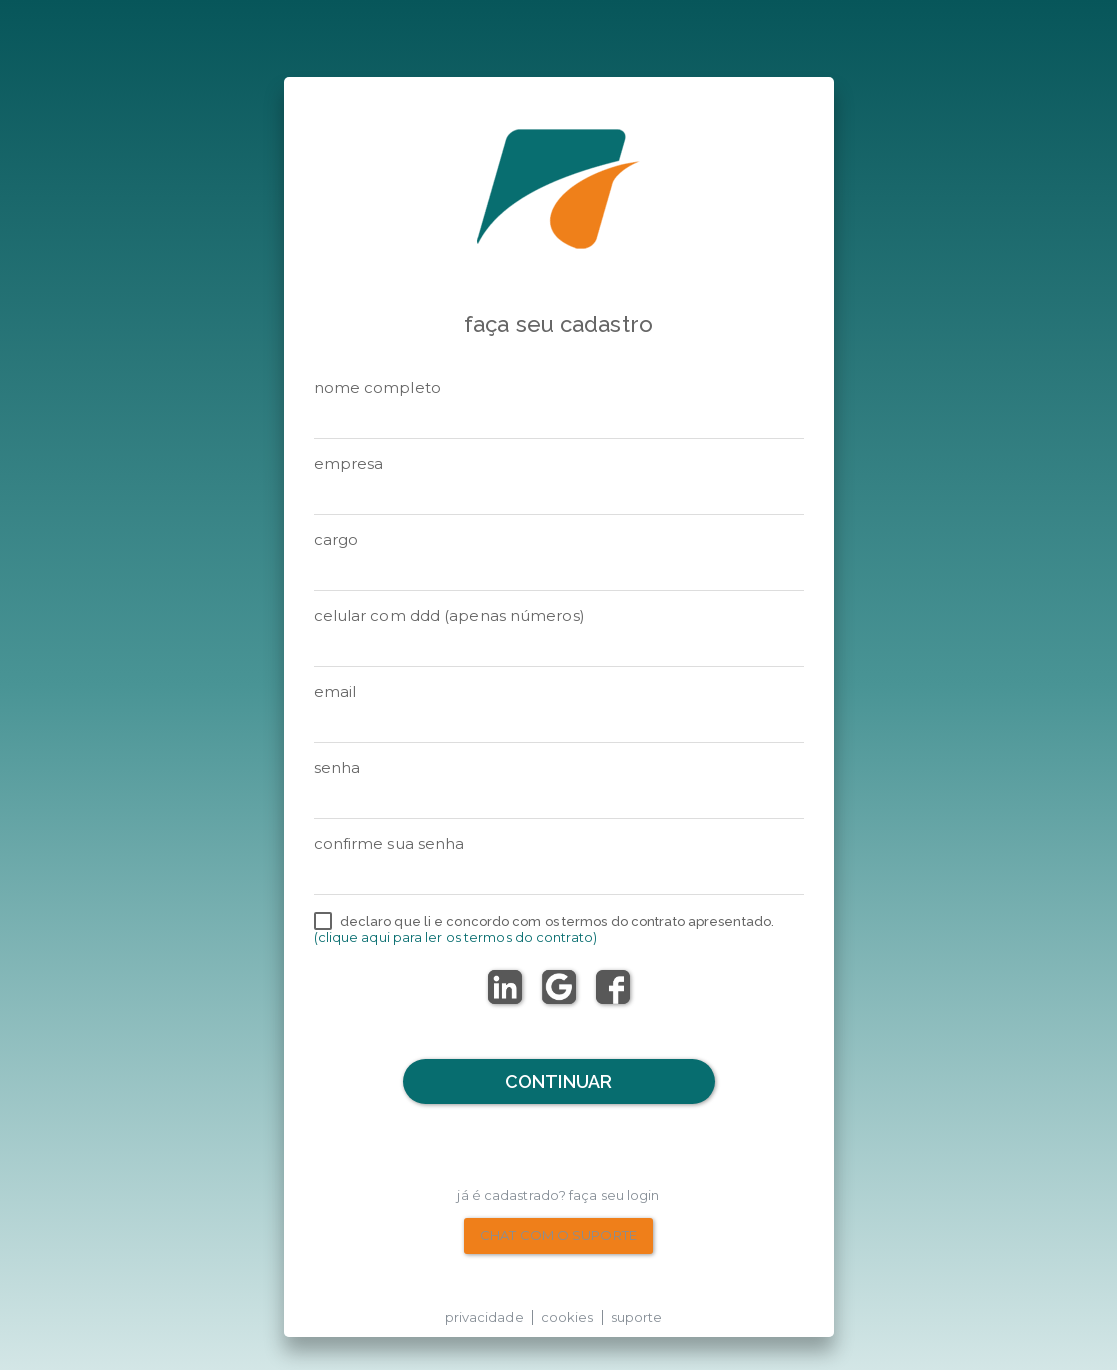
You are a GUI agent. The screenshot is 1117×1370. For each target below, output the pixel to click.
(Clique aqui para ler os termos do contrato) (455, 937)
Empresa (349, 463)
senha (337, 767)
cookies (567, 1317)
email (335, 691)
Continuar (558, 1081)
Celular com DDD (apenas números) (449, 615)
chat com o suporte (558, 1235)
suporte (637, 1317)
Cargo (336, 539)
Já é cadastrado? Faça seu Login (558, 1195)
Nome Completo (377, 387)
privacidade (484, 1317)
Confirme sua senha (389, 843)
